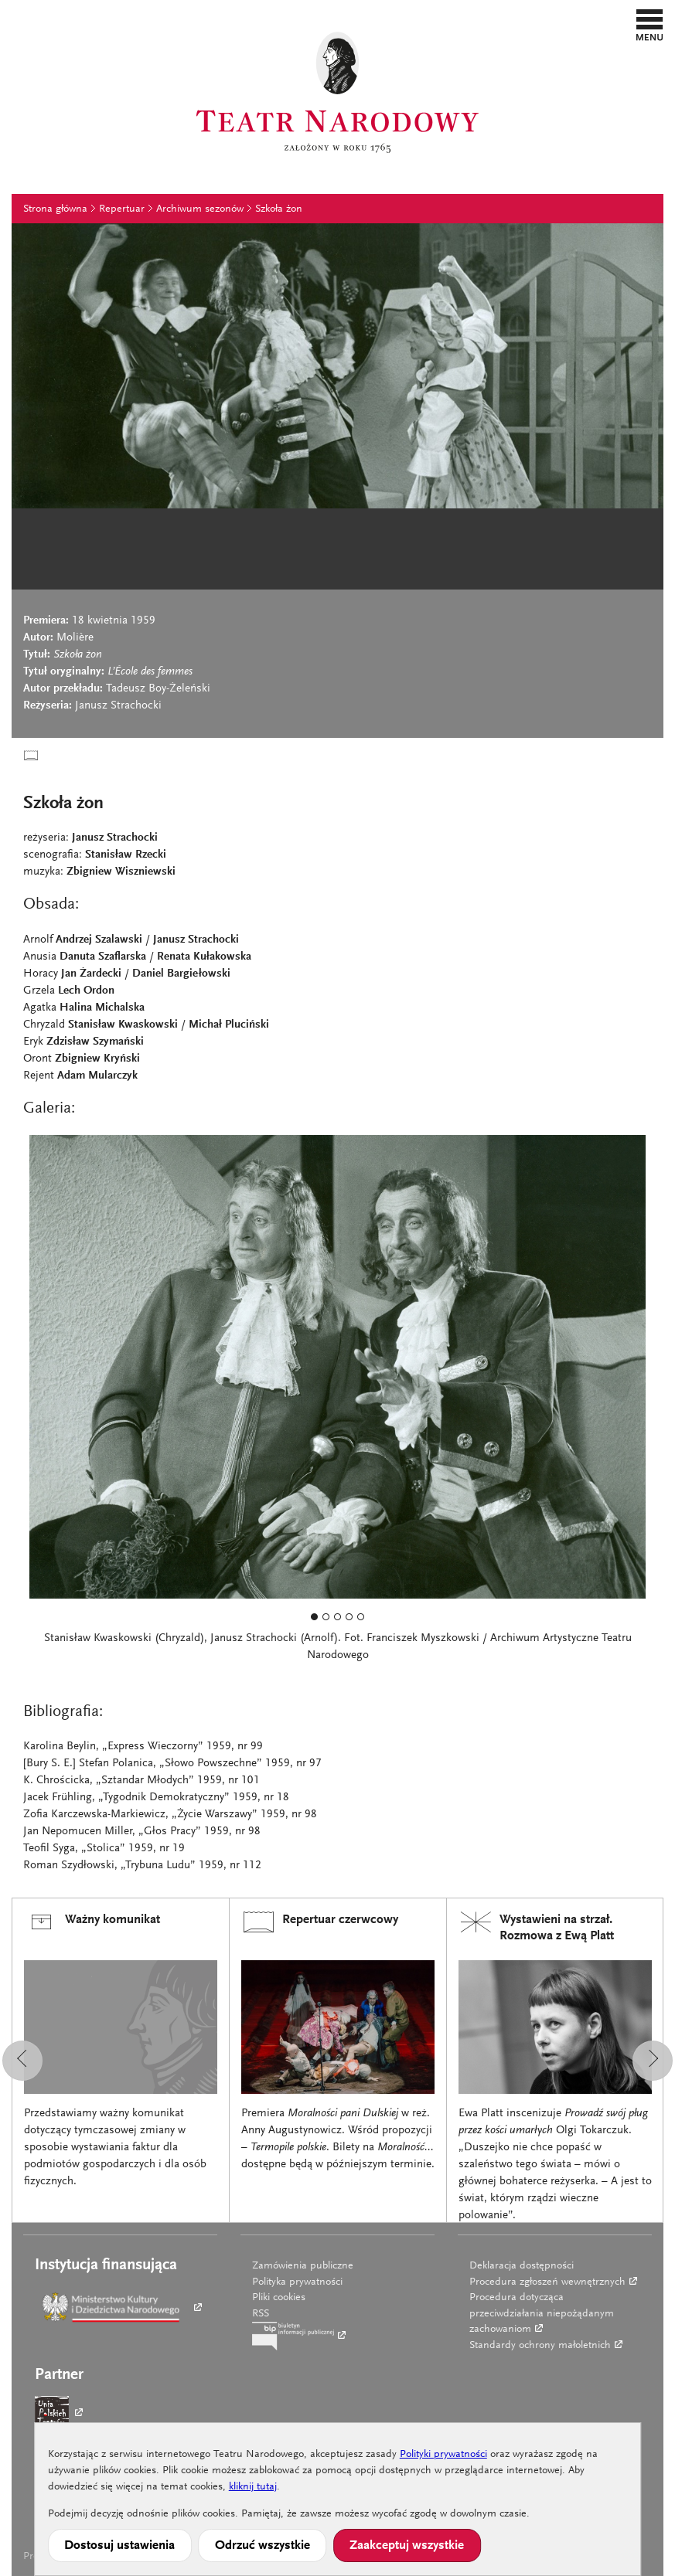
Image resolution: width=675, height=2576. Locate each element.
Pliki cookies (278, 2297)
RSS (260, 2314)
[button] (649, 24)
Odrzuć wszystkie (262, 2546)
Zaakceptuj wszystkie (406, 2546)
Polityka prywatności (297, 2282)
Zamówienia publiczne (302, 2266)
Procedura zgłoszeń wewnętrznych (547, 2282)
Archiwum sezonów (200, 209)
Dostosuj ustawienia (119, 2546)
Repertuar (122, 209)
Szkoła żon (278, 209)
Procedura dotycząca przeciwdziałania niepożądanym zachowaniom (541, 2313)
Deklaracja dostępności (521, 2266)
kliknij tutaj (253, 2487)
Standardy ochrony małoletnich (540, 2345)
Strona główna (55, 209)
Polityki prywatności (443, 2454)
